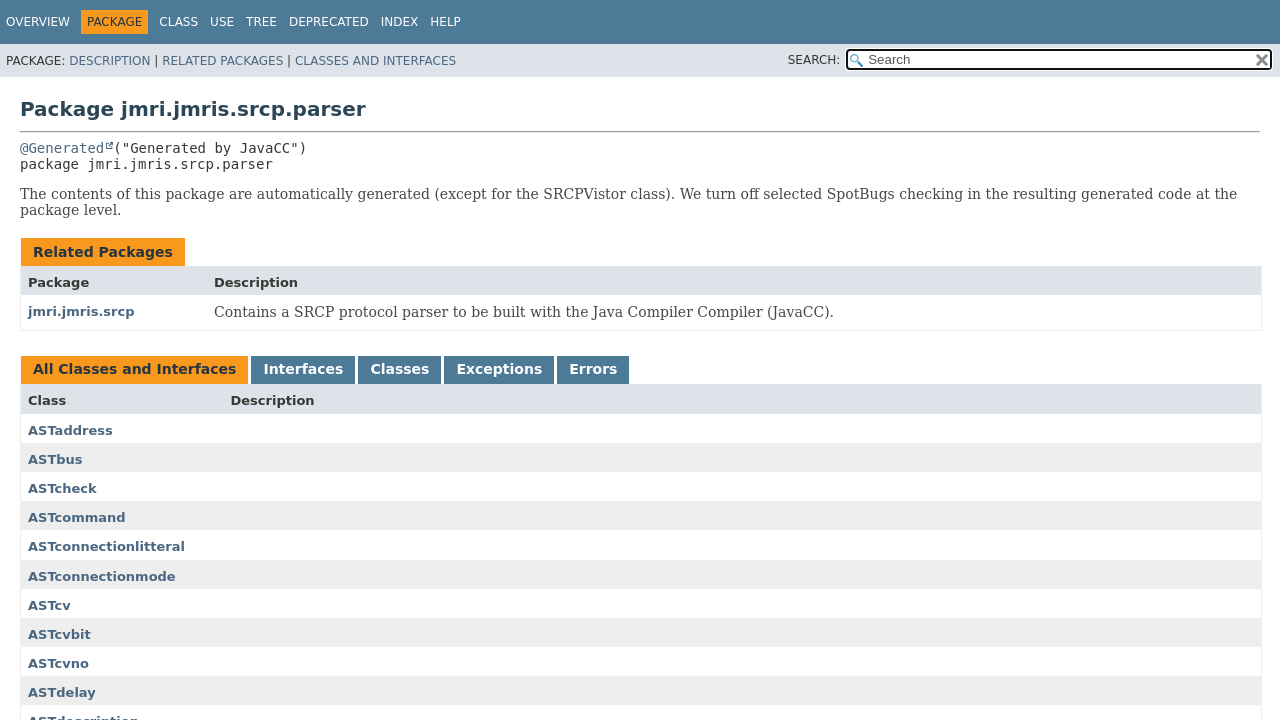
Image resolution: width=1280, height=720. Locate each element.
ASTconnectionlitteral (106, 546)
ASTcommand (77, 517)
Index (400, 22)
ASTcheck (62, 488)
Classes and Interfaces (375, 61)
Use (222, 22)
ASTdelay (62, 692)
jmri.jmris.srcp (81, 311)
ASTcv (49, 605)
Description (109, 61)
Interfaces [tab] (303, 369)
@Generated (62, 148)
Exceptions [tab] (499, 369)
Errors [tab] (593, 369)
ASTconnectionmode (102, 576)
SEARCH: (814, 60)
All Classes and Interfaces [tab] (134, 369)
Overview (38, 22)
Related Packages (222, 61)
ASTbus (55, 459)
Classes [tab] (399, 369)
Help (445, 22)
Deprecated (329, 22)
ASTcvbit (59, 634)
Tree (261, 22)
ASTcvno (58, 663)
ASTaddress (70, 430)
